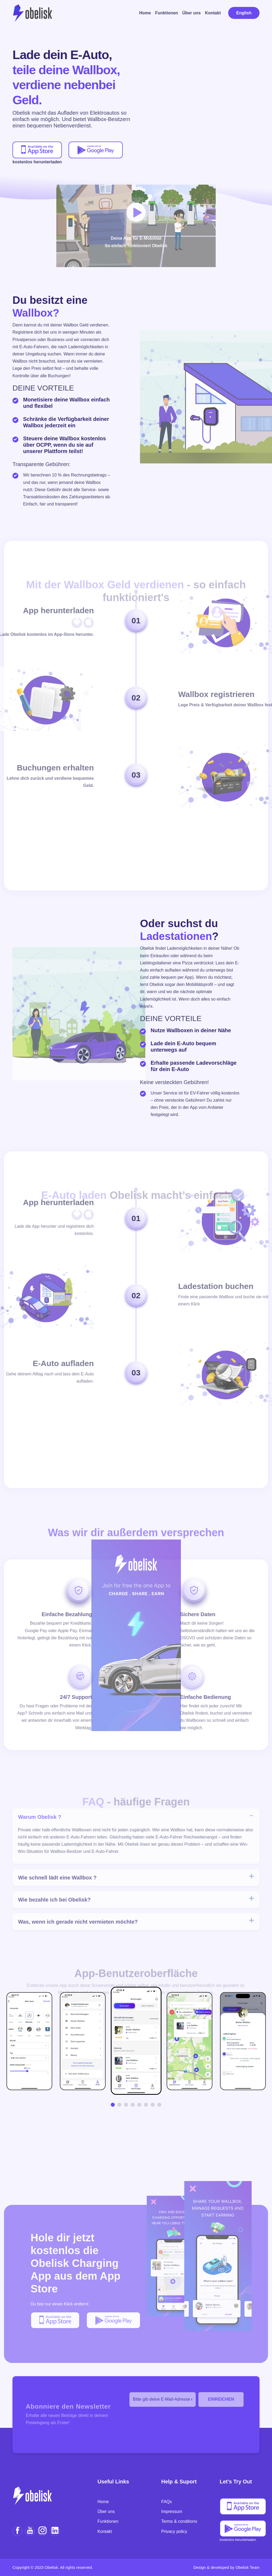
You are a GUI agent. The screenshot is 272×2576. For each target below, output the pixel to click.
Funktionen (166, 13)
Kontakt (213, 13)
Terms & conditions (179, 2521)
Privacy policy (174, 2531)
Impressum (171, 2511)
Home (145, 13)
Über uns (191, 13)
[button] (113, 2105)
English (244, 13)
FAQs (166, 2501)
